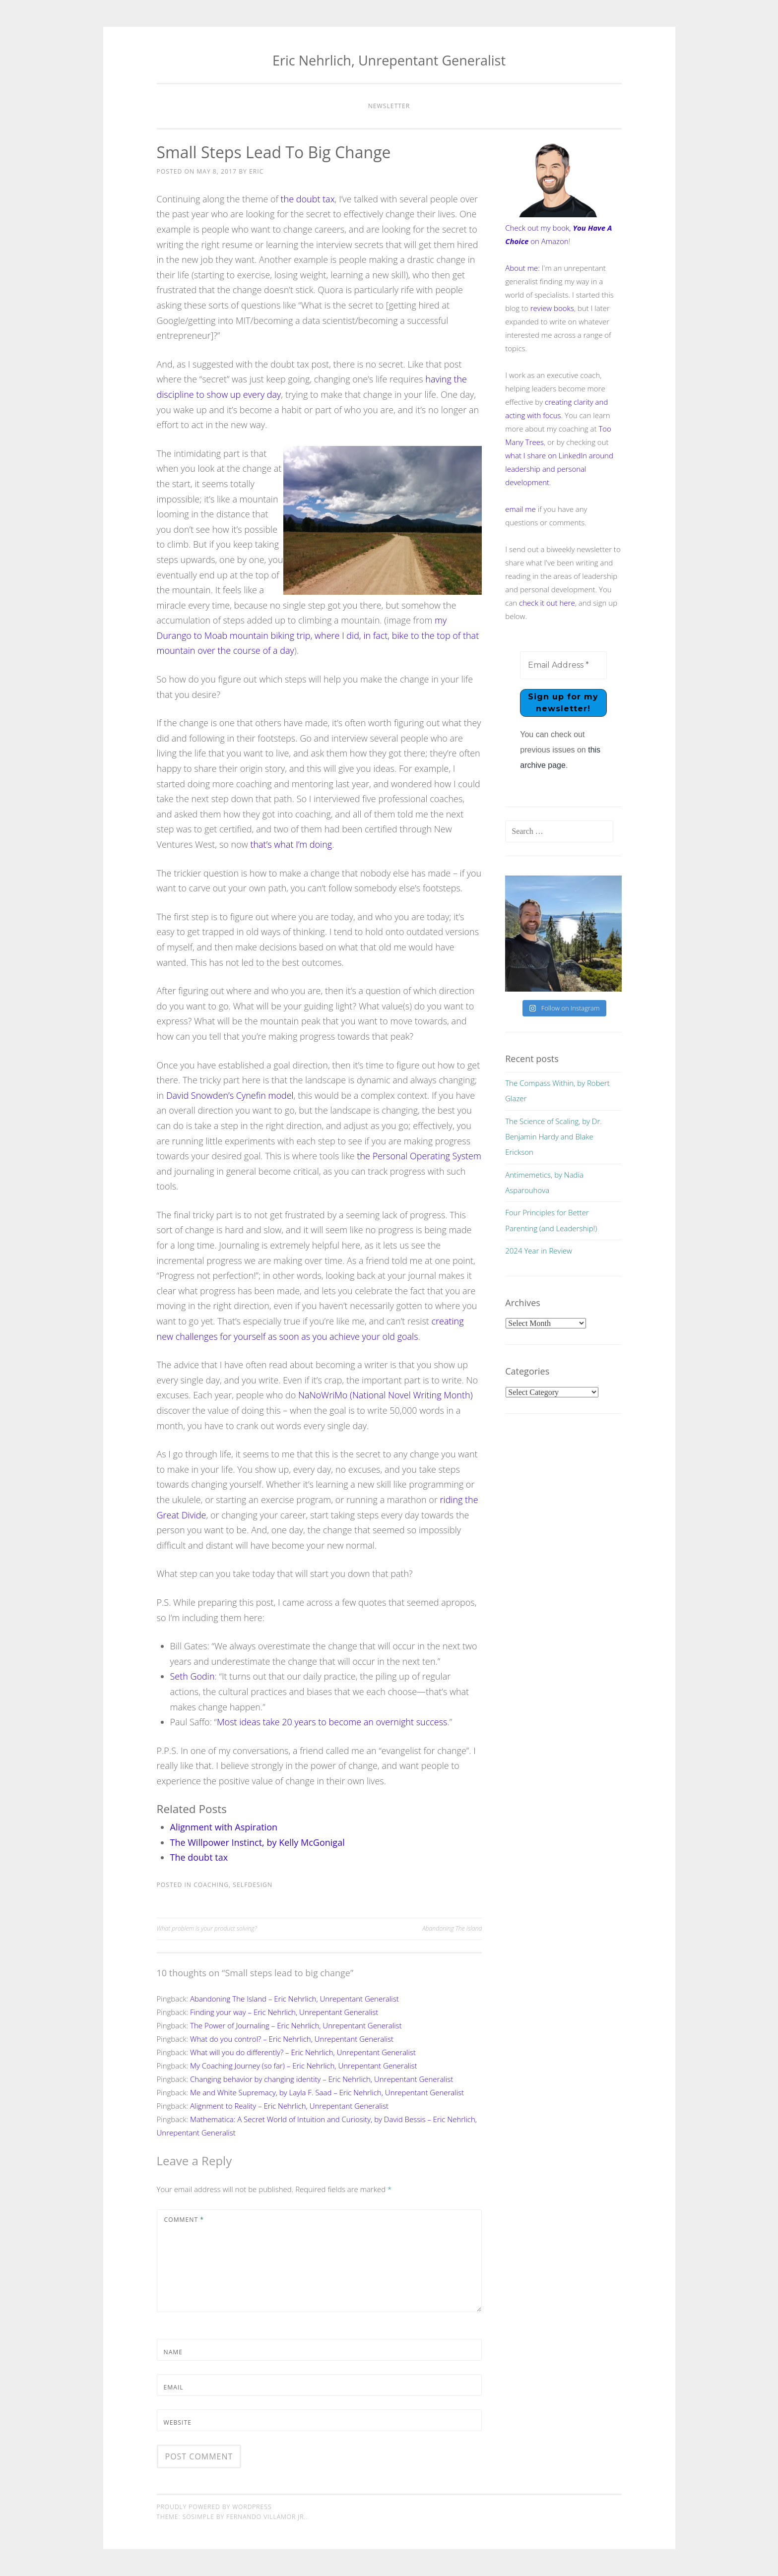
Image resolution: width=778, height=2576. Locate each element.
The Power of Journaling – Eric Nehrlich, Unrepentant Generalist (296, 2025)
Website (178, 2422)
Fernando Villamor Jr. (266, 2517)
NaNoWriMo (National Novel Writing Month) (385, 1395)
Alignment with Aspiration (224, 1827)
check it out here (547, 603)
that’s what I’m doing (291, 844)
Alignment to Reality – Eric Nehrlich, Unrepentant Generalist (289, 2106)
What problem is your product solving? (207, 1928)
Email (174, 2387)
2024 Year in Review (538, 1251)
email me (520, 509)
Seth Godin (192, 1676)
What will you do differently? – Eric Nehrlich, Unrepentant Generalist (303, 2052)
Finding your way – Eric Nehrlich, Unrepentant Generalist (284, 2012)
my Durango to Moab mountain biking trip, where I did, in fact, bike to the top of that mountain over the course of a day (318, 635)
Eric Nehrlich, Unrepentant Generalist (389, 60)
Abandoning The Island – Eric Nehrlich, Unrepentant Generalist (294, 1999)
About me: (522, 268)
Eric (256, 171)
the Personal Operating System (419, 1156)
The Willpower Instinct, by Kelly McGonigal (257, 1842)
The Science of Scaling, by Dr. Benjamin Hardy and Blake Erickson (553, 1136)
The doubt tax (199, 1857)
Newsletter (389, 106)
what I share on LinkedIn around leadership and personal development (559, 468)
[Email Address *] (563, 665)
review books (552, 308)
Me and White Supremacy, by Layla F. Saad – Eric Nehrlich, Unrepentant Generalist (327, 2092)
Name (173, 2352)
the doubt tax (308, 199)
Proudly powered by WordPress (214, 2507)
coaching (211, 1885)
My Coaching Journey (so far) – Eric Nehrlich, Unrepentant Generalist (303, 2066)
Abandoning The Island (452, 1928)
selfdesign (252, 1885)
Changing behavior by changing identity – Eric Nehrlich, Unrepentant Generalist (321, 2079)
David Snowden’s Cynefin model (230, 1095)
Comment (184, 2219)
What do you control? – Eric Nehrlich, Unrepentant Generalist (291, 2039)
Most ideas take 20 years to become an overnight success (332, 1722)
